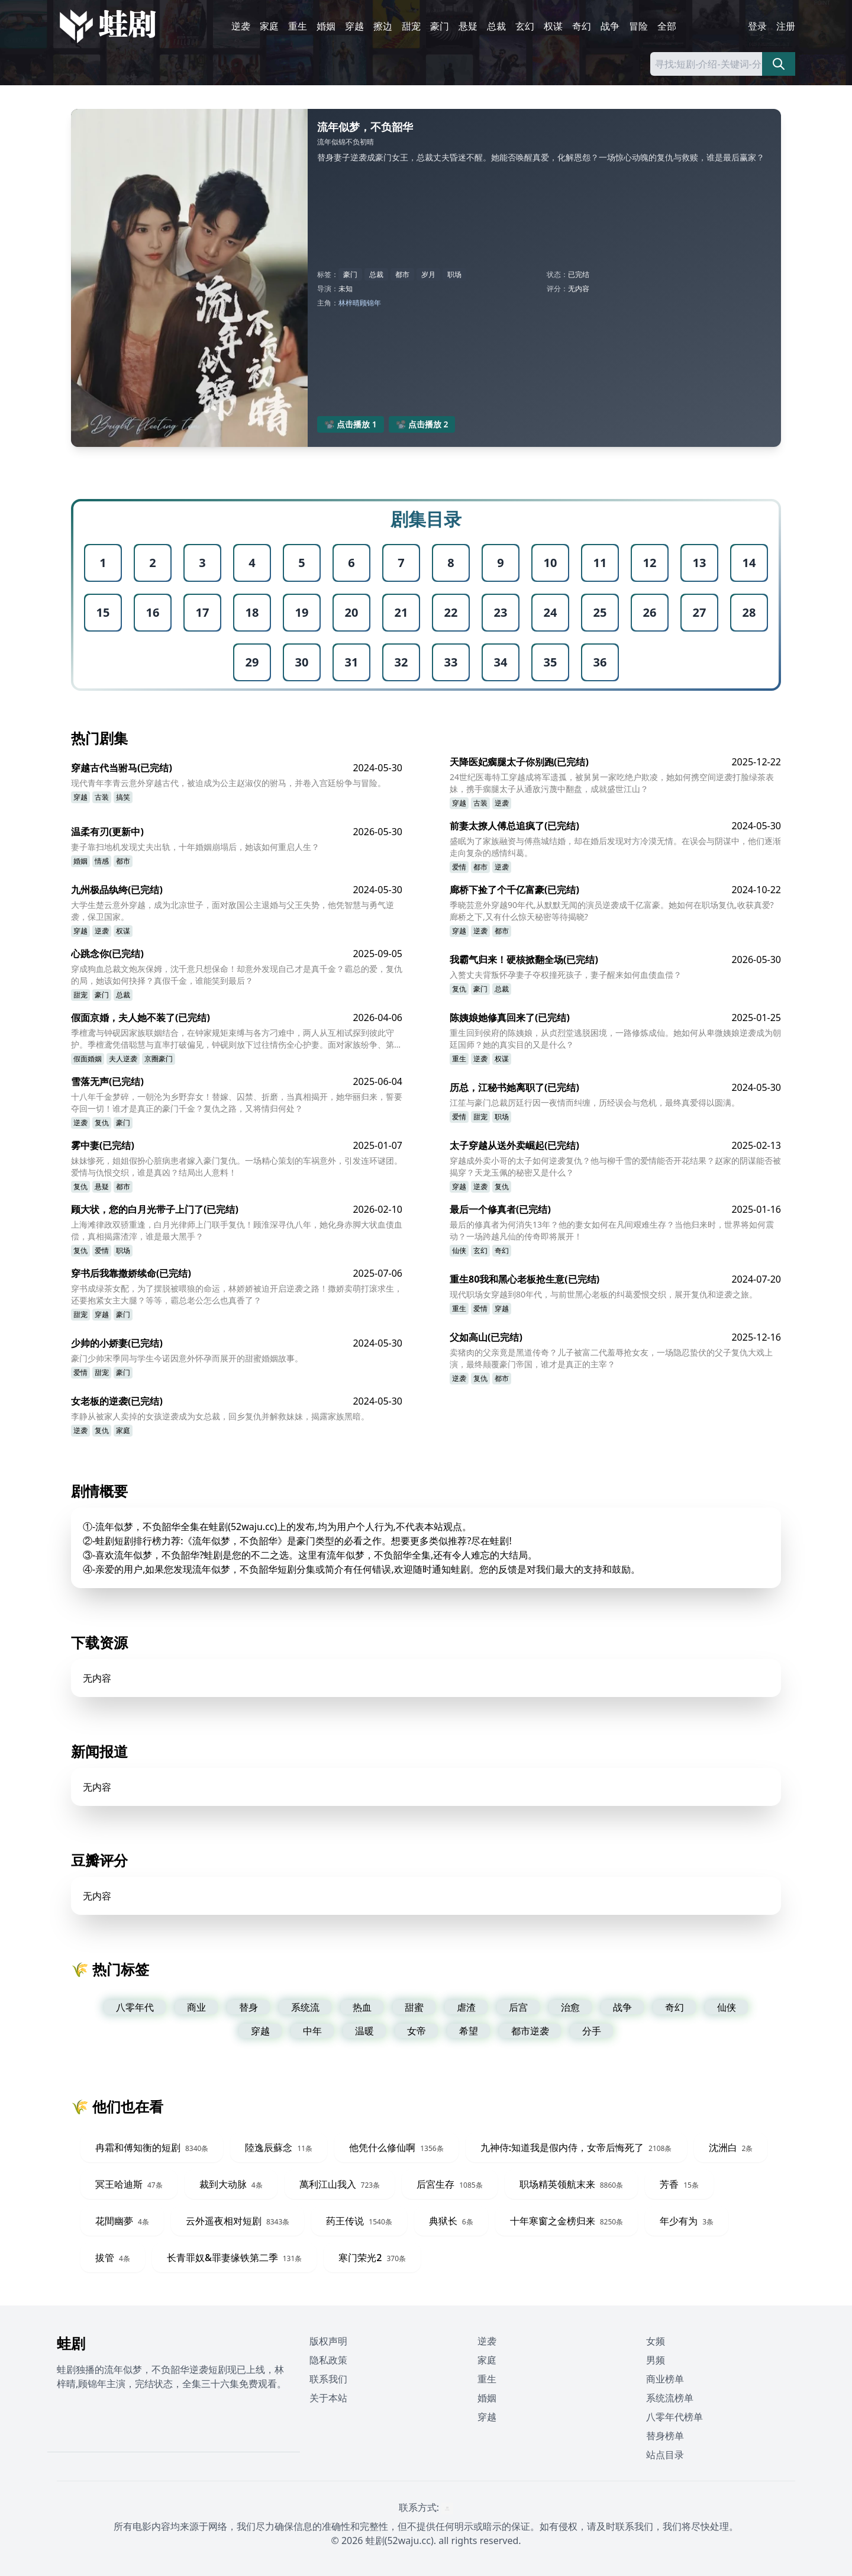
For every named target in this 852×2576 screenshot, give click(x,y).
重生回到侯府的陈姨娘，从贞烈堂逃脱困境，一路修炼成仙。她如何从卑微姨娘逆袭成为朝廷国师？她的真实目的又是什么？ (615, 1038)
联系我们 (328, 2378)
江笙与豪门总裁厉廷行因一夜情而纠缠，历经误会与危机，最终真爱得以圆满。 (595, 1102)
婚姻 (326, 26)
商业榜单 (665, 2378)
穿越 (354, 26)
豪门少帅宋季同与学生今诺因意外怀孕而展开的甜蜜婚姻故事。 (187, 1358)
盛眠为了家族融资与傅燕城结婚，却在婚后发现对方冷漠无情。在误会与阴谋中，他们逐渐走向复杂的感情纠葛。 (615, 846)
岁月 (428, 274)
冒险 (638, 26)
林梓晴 (349, 303)
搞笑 (123, 797)
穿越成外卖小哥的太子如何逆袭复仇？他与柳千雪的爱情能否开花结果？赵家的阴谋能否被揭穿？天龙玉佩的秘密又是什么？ (615, 1166)
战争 (610, 26)
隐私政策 (328, 2359)
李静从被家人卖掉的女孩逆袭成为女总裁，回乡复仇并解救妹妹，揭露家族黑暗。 (220, 1416)
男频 (655, 2359)
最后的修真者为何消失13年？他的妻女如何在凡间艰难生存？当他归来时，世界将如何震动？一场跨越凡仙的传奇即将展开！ (612, 1230)
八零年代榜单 (674, 2416)
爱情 (459, 867)
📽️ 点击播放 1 (350, 424)
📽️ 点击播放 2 (422, 424)
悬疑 (468, 26)
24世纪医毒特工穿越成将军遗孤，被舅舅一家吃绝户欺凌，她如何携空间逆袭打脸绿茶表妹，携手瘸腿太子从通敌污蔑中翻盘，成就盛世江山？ (612, 782)
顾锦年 (370, 303)
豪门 (439, 26)
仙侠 (459, 1250)
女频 (655, 2341)
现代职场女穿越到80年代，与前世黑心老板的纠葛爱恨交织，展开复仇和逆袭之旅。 (603, 1294)
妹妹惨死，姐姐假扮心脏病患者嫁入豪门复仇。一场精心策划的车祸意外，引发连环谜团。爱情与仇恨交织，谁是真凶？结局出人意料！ (236, 1166)
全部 (666, 26)
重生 (297, 26)
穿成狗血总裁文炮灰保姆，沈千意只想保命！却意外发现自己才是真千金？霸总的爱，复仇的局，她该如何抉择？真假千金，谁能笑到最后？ (236, 974)
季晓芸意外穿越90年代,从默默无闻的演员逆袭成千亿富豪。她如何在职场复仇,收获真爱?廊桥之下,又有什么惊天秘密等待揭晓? (612, 910)
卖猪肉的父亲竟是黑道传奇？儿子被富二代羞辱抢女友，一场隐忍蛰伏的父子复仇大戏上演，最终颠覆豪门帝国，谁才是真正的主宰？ (611, 1358)
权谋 (553, 26)
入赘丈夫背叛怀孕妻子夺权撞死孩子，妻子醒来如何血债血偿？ (566, 974)
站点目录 (665, 2454)
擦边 (382, 26)
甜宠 (411, 26)
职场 (454, 274)
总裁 (496, 26)
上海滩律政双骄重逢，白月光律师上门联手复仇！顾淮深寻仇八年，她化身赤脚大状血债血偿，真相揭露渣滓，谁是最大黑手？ (236, 1230)
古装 (102, 797)
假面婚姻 (87, 1059)
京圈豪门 (158, 1059)
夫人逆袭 (123, 1059)
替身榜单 (665, 2435)
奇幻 (581, 26)
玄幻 (524, 26)
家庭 (269, 26)
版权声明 (328, 2341)
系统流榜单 (669, 2397)
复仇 (459, 989)
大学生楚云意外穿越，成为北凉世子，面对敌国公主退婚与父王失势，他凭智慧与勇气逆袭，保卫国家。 (232, 910)
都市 (402, 274)
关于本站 (328, 2397)
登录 (757, 26)
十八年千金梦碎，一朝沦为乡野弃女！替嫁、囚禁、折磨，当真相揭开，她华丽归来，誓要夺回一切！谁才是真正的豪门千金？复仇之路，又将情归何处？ (236, 1102)
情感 (102, 861)
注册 (785, 26)
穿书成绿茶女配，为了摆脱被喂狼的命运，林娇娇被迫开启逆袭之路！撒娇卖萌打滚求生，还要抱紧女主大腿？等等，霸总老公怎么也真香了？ (236, 1294)
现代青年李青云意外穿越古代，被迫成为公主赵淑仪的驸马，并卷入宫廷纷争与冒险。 (228, 782)
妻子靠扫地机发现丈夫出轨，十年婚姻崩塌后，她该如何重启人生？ (195, 846)
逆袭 (240, 26)
